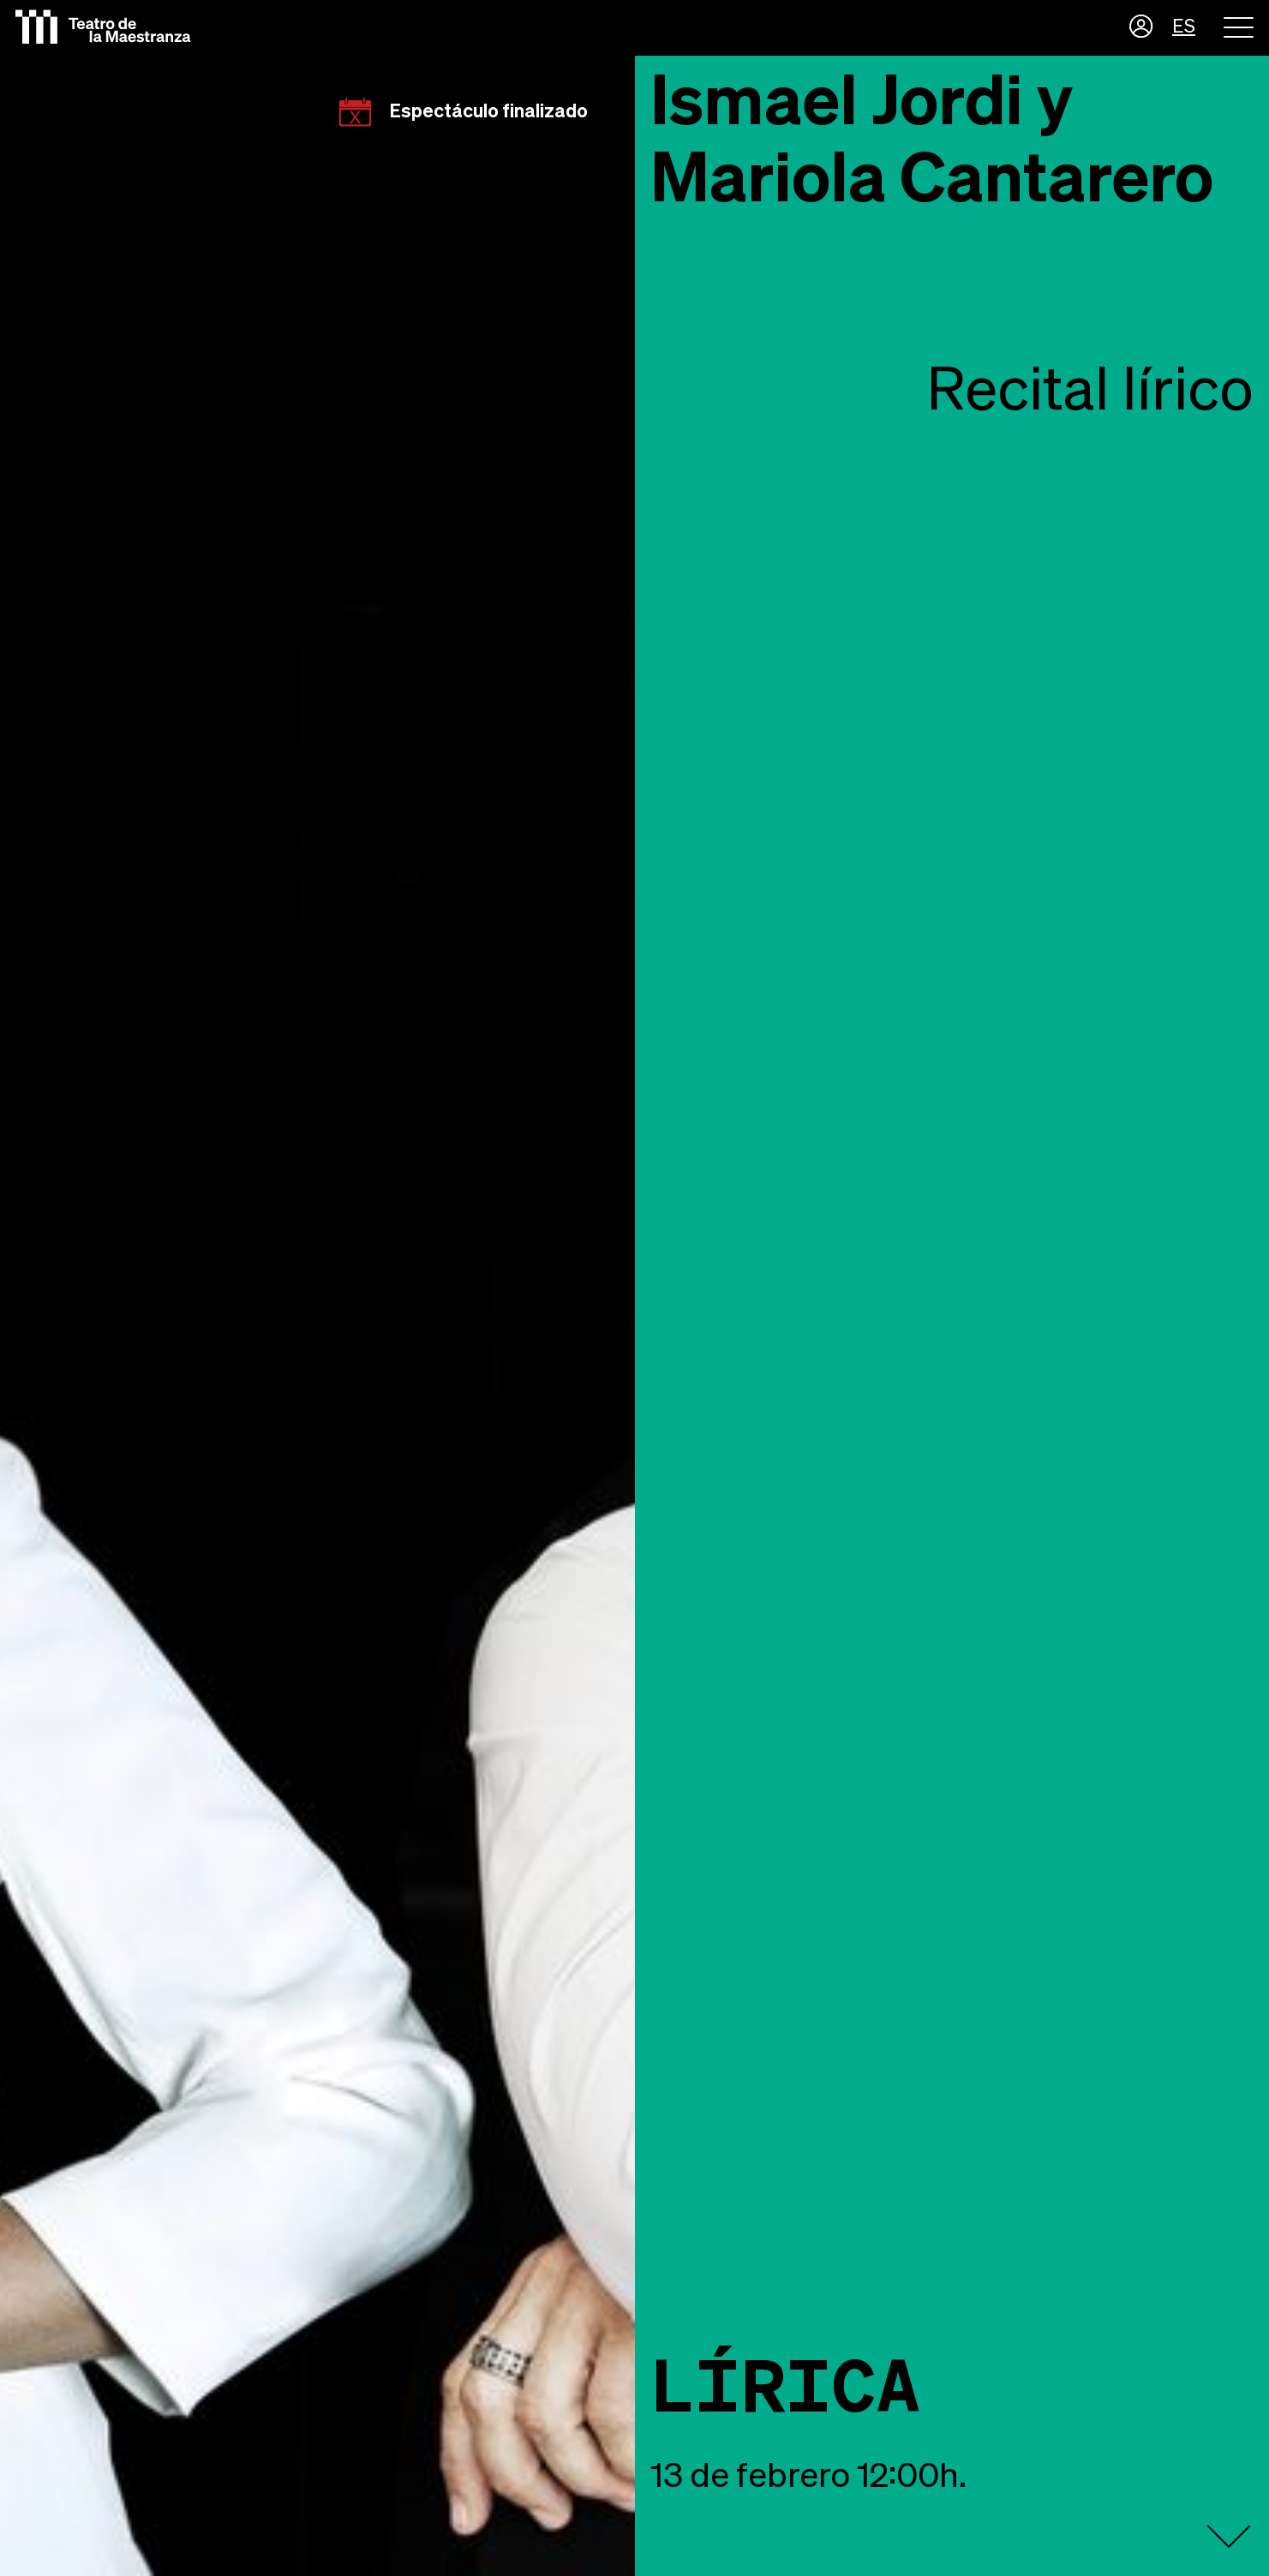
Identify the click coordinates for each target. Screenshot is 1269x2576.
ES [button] (1183, 27)
